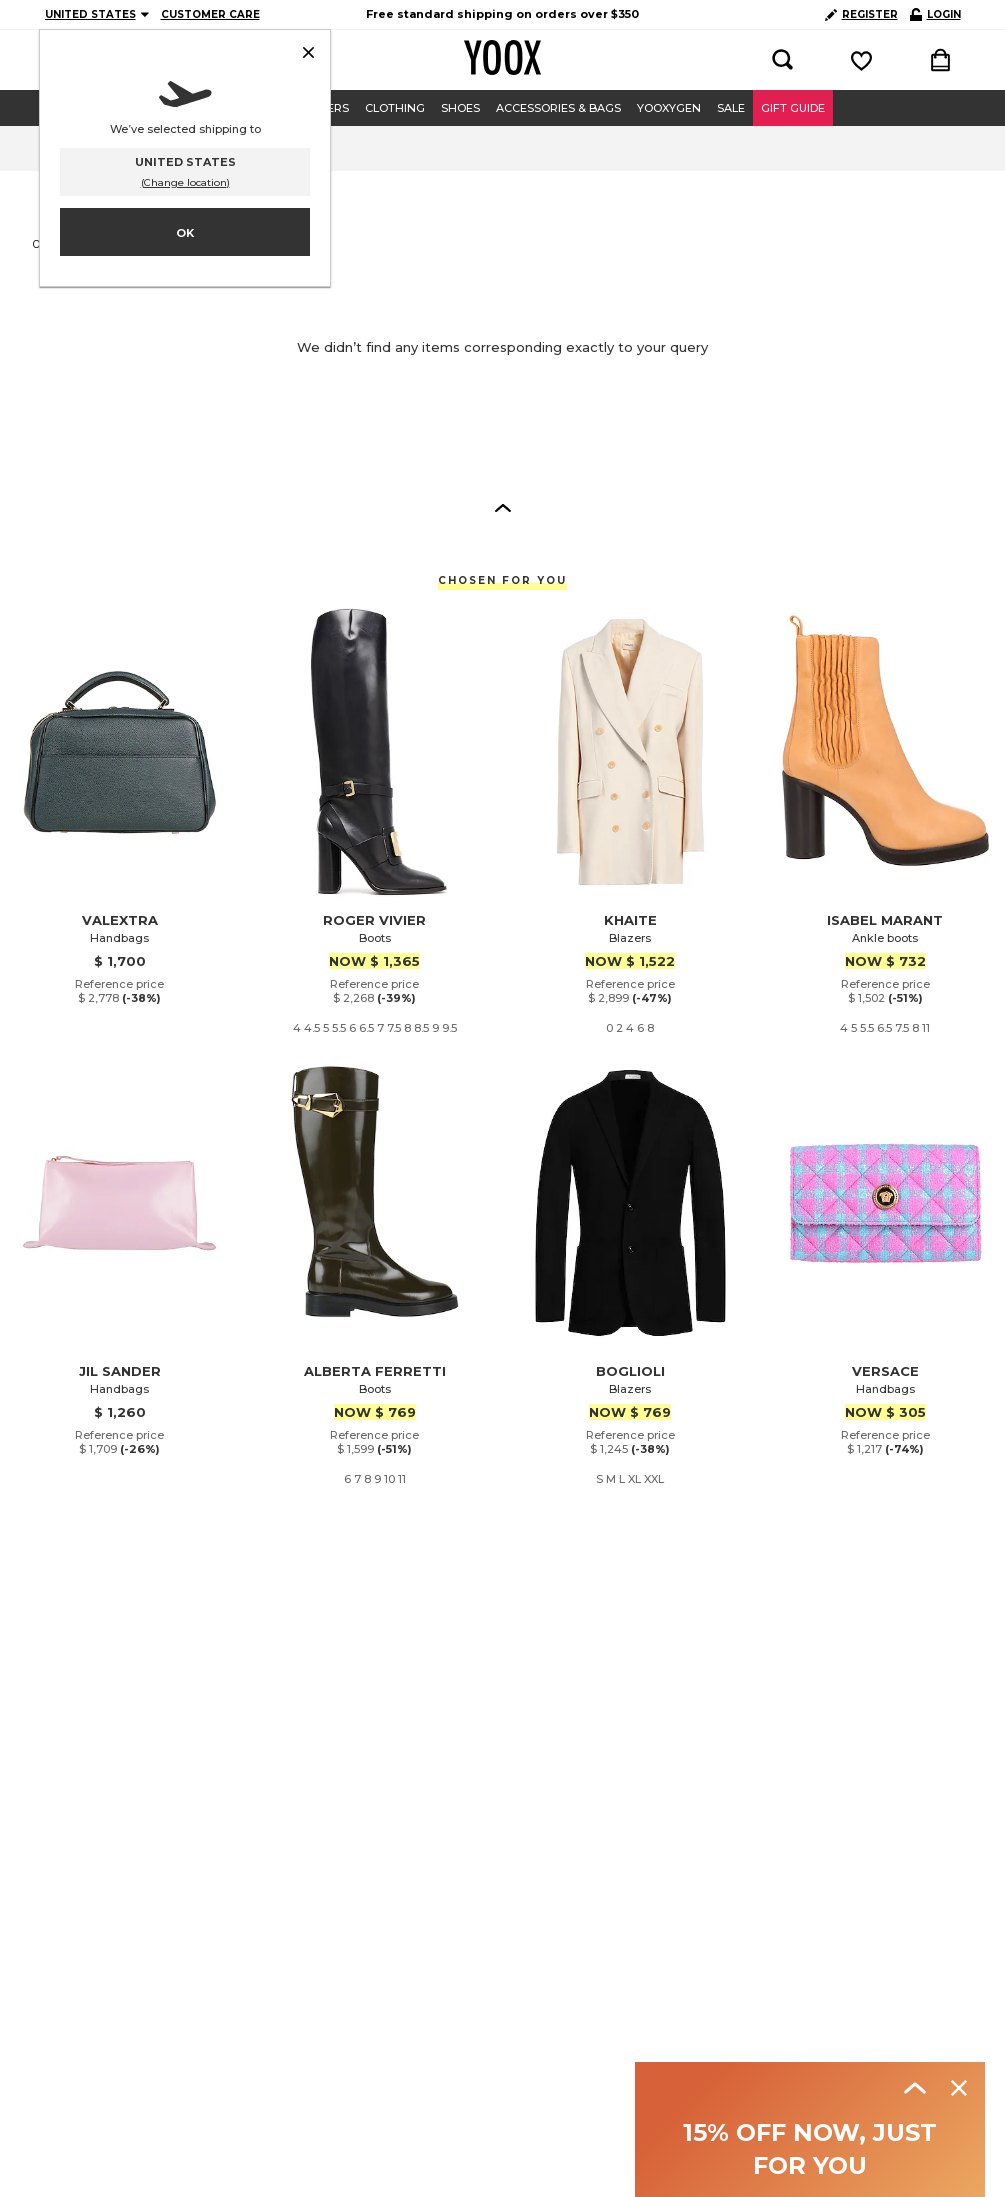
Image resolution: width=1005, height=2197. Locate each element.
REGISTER (861, 14)
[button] (503, 507)
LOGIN (935, 14)
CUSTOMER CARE (210, 14)
